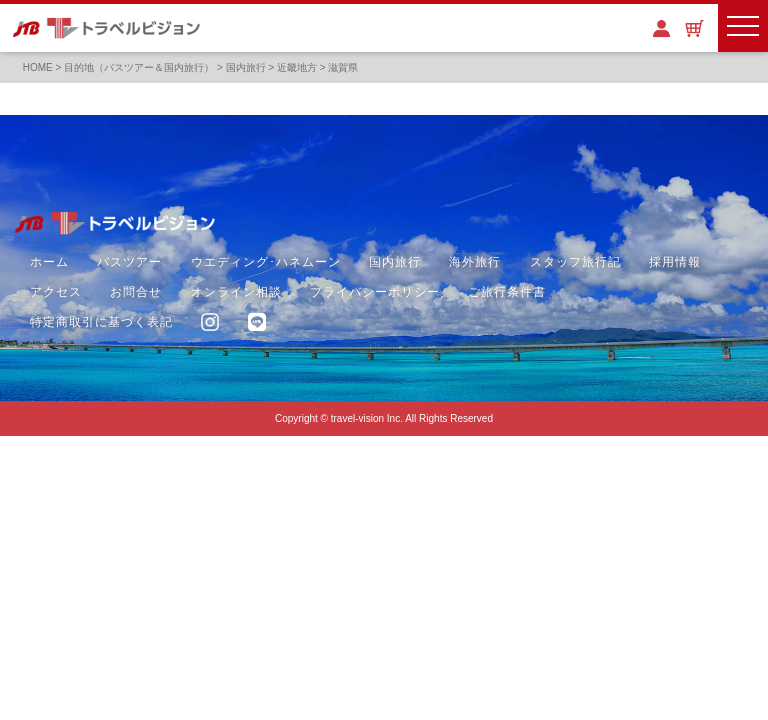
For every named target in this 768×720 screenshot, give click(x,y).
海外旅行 (475, 262)
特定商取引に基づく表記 (101, 322)
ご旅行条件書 (507, 292)
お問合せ (136, 292)
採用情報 (675, 262)
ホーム (49, 262)
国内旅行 (395, 262)
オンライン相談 (236, 292)
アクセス (56, 292)
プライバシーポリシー (375, 292)
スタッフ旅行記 (575, 262)
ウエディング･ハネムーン (266, 262)
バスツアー (129, 262)
